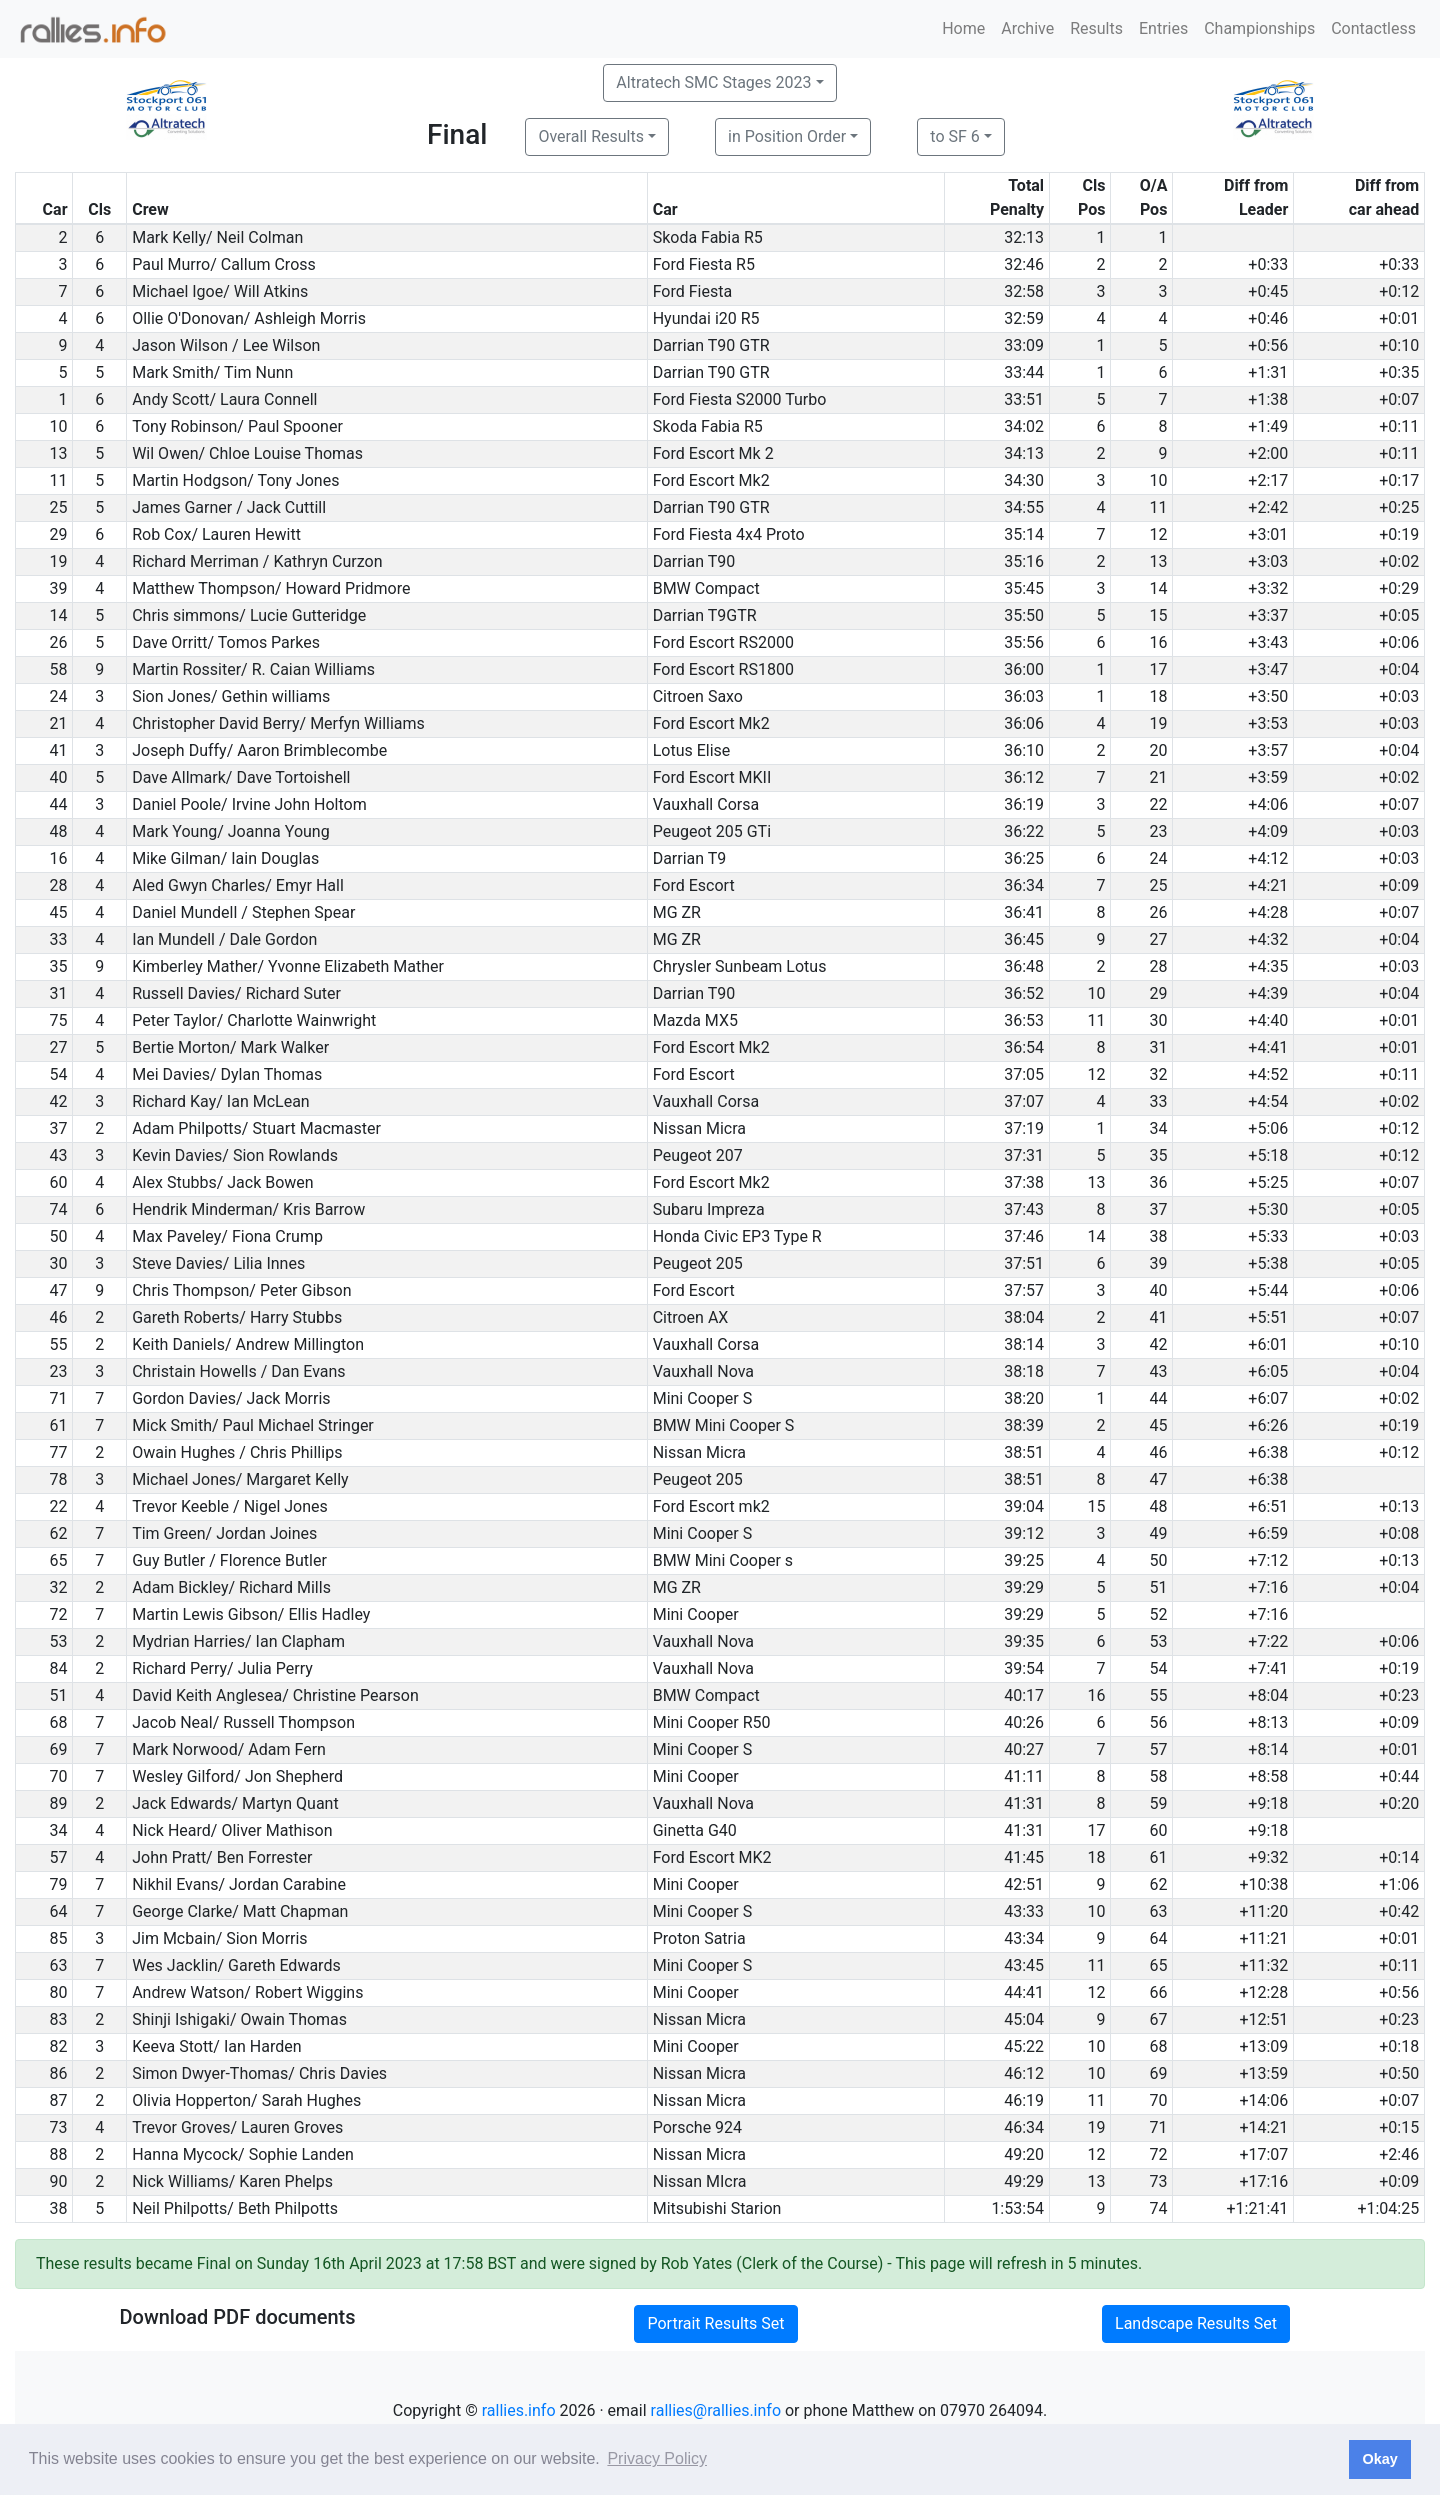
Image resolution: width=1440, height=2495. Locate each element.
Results (1096, 28)
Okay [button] (1379, 2459)
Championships (1259, 28)
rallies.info (519, 2410)
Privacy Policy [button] (657, 2458)
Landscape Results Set (1196, 2323)
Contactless (1373, 28)
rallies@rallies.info (716, 2410)
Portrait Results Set (715, 2323)
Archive (1027, 28)
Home (963, 28)
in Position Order (787, 136)
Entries (1163, 28)
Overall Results (591, 136)
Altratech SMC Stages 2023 (713, 82)
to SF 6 (954, 136)
